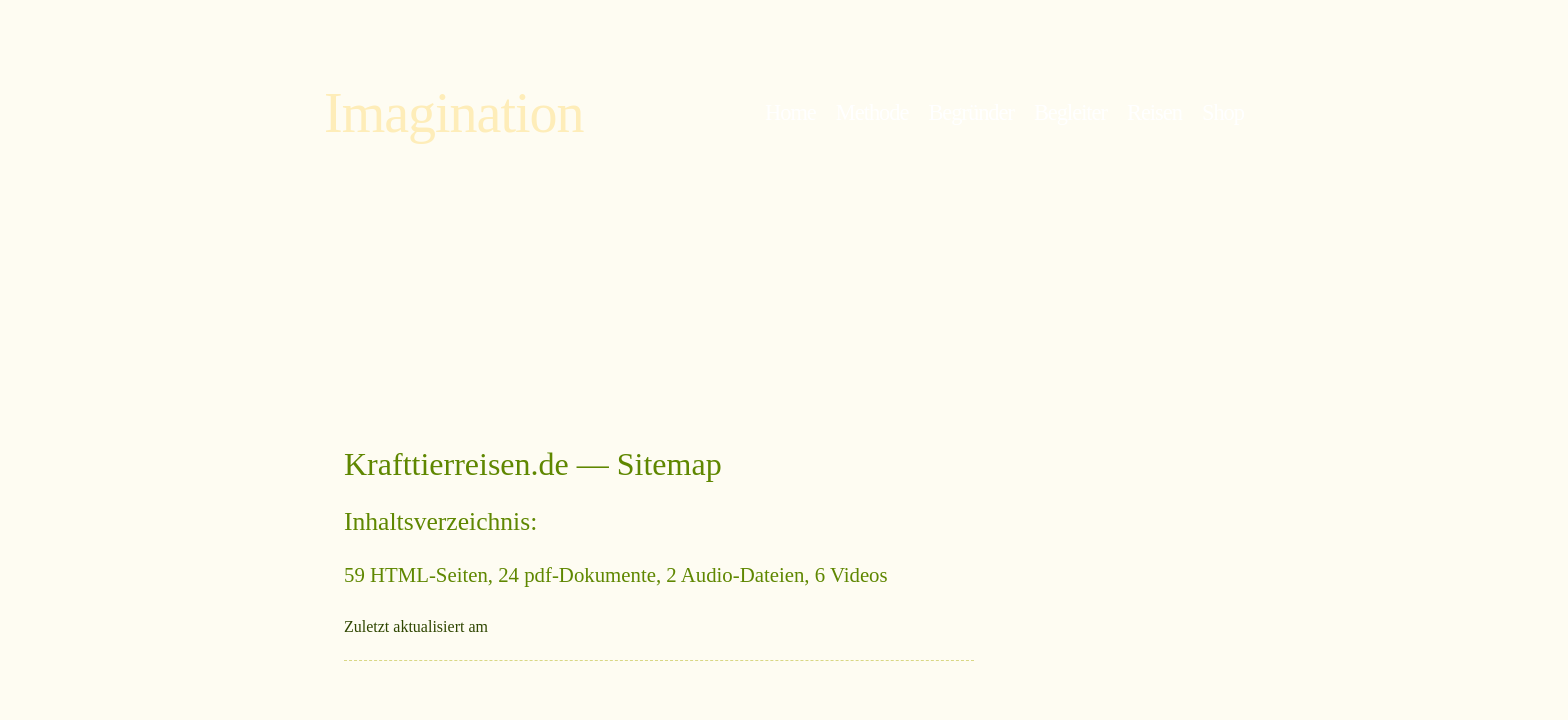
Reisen (1154, 112)
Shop (1223, 112)
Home (790, 112)
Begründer (971, 112)
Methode (872, 112)
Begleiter (1070, 112)
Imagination (454, 113)
